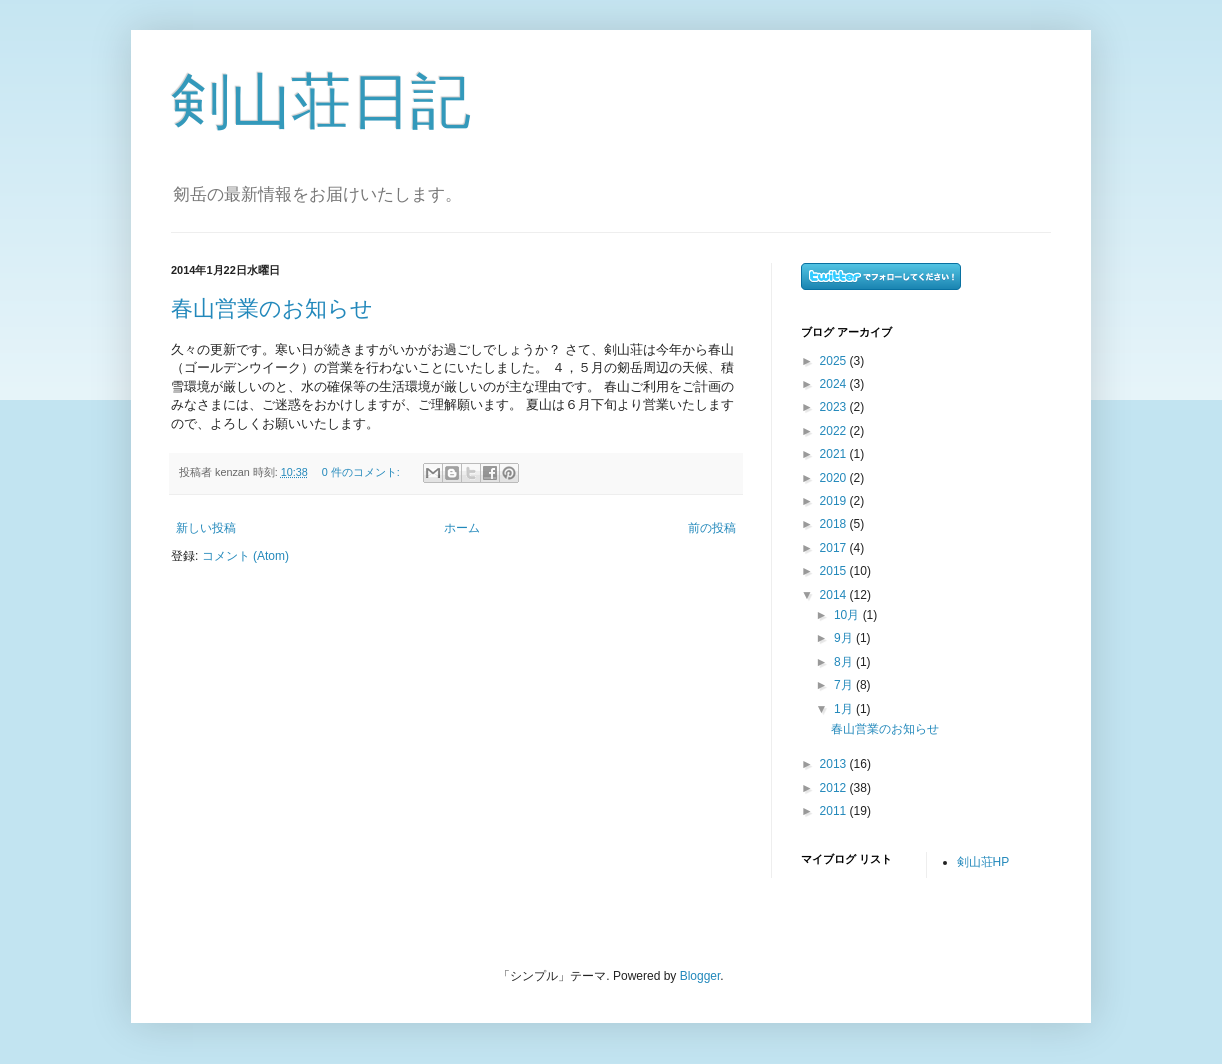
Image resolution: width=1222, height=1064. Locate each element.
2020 (835, 478)
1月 (845, 709)
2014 (835, 595)
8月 (845, 662)
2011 (835, 811)
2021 (835, 454)
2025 (835, 361)
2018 (835, 524)
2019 (835, 501)
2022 (835, 431)
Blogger (700, 976)
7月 (845, 685)
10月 (848, 615)
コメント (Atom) (245, 556)
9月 (845, 638)
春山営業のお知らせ (272, 308)
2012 (835, 788)
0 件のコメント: (362, 472)
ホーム (462, 528)
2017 (835, 548)
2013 (835, 764)
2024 (835, 384)
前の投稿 (712, 528)
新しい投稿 (206, 528)
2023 (835, 407)
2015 (835, 571)
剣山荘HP (983, 862)
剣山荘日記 (321, 101)
